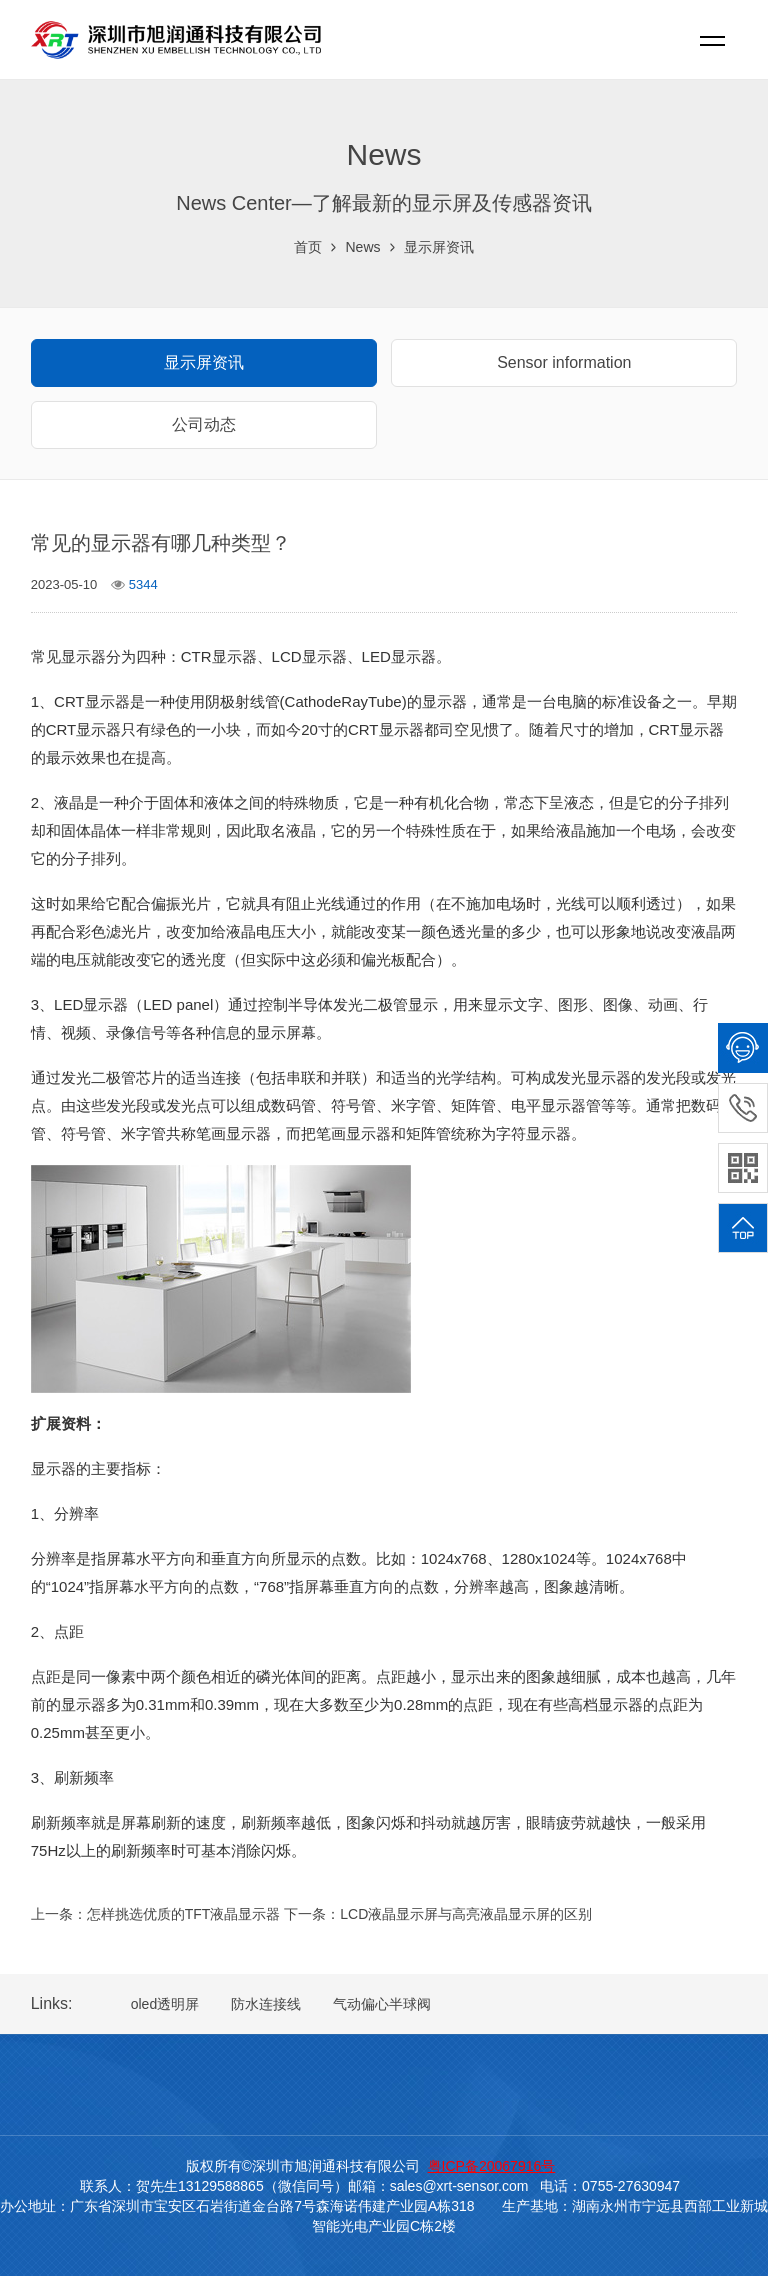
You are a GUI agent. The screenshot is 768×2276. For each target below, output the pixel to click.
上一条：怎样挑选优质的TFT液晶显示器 (156, 1914)
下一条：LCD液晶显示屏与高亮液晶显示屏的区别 (438, 1914)
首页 (308, 247)
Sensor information (564, 362)
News (362, 247)
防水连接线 (266, 2004)
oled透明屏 (165, 2004)
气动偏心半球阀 (382, 2004)
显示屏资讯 (439, 247)
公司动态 (204, 424)
